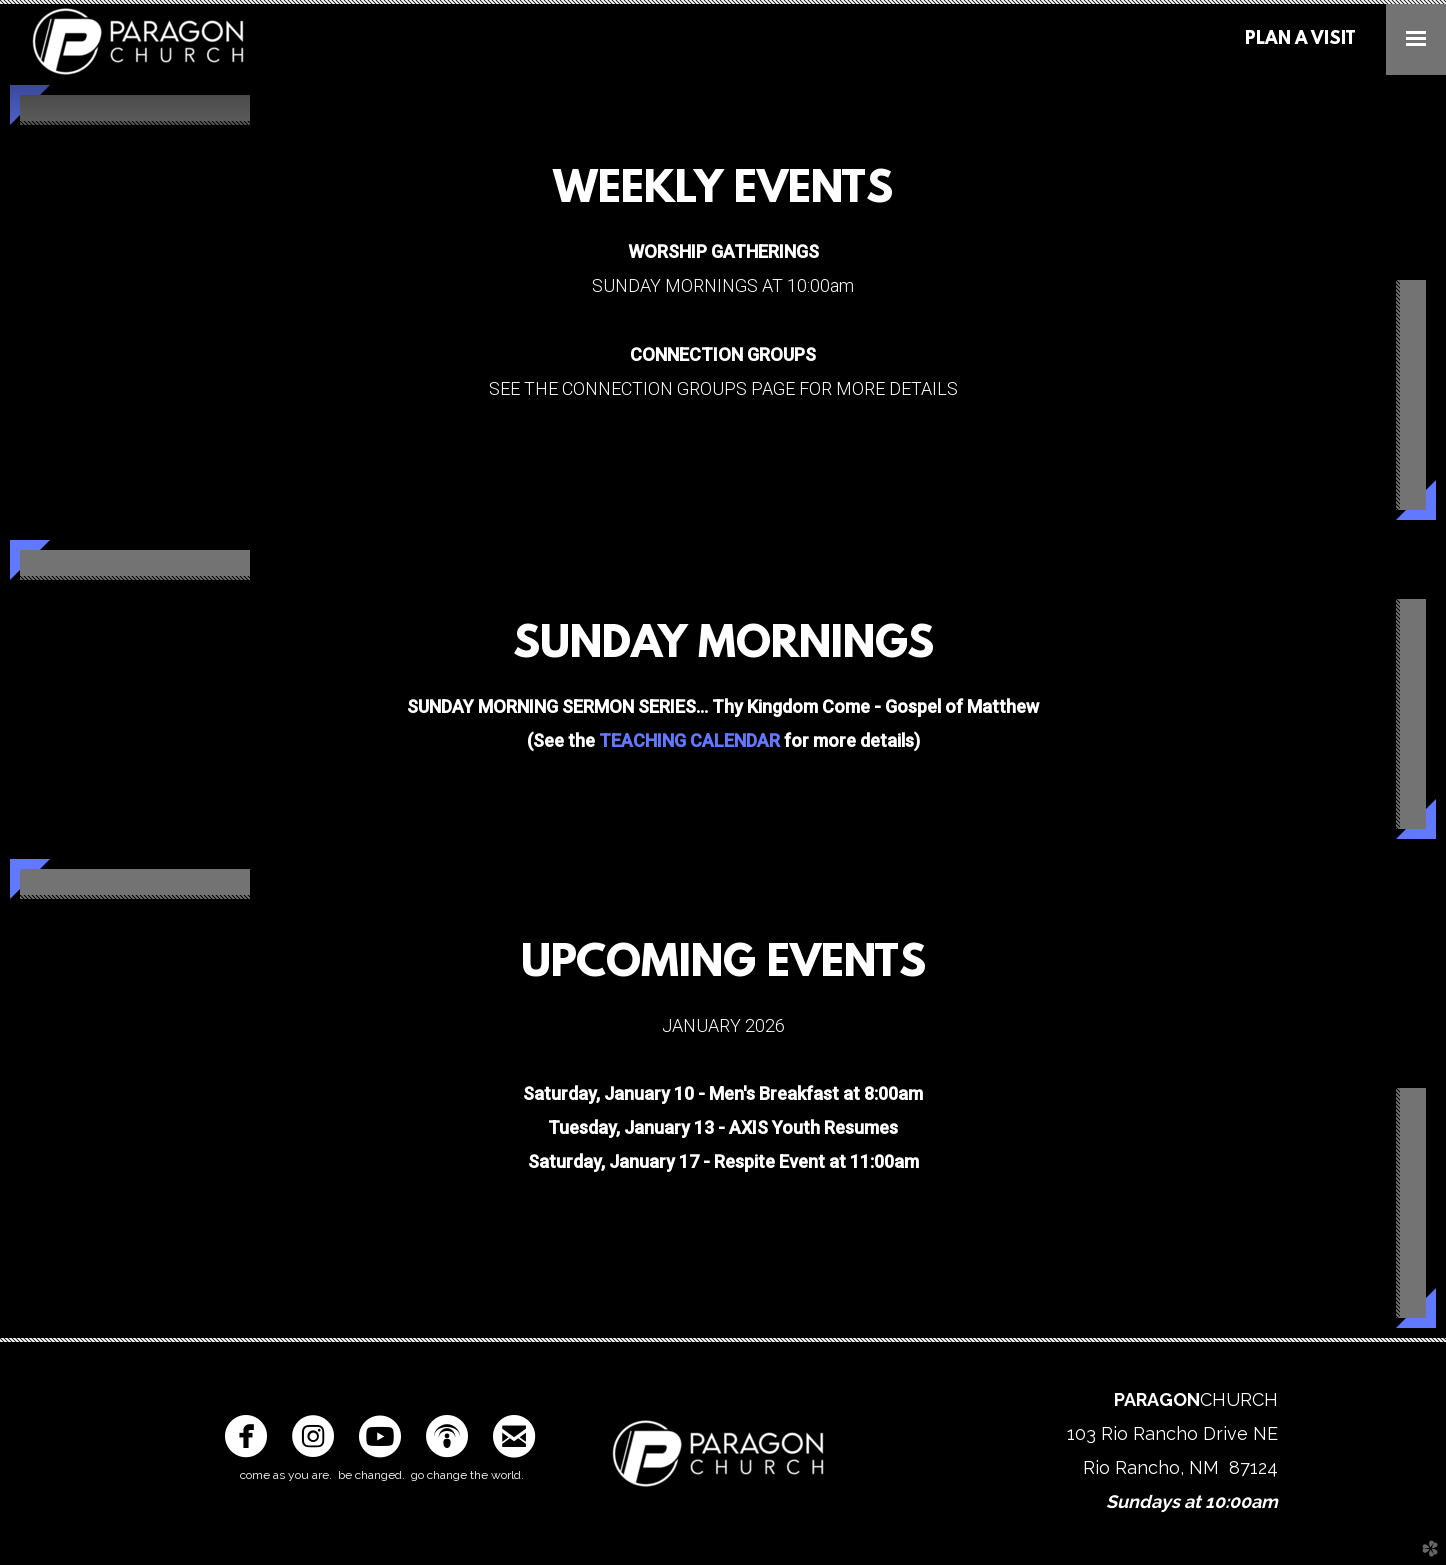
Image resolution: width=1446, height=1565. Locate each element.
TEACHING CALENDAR (689, 740)
